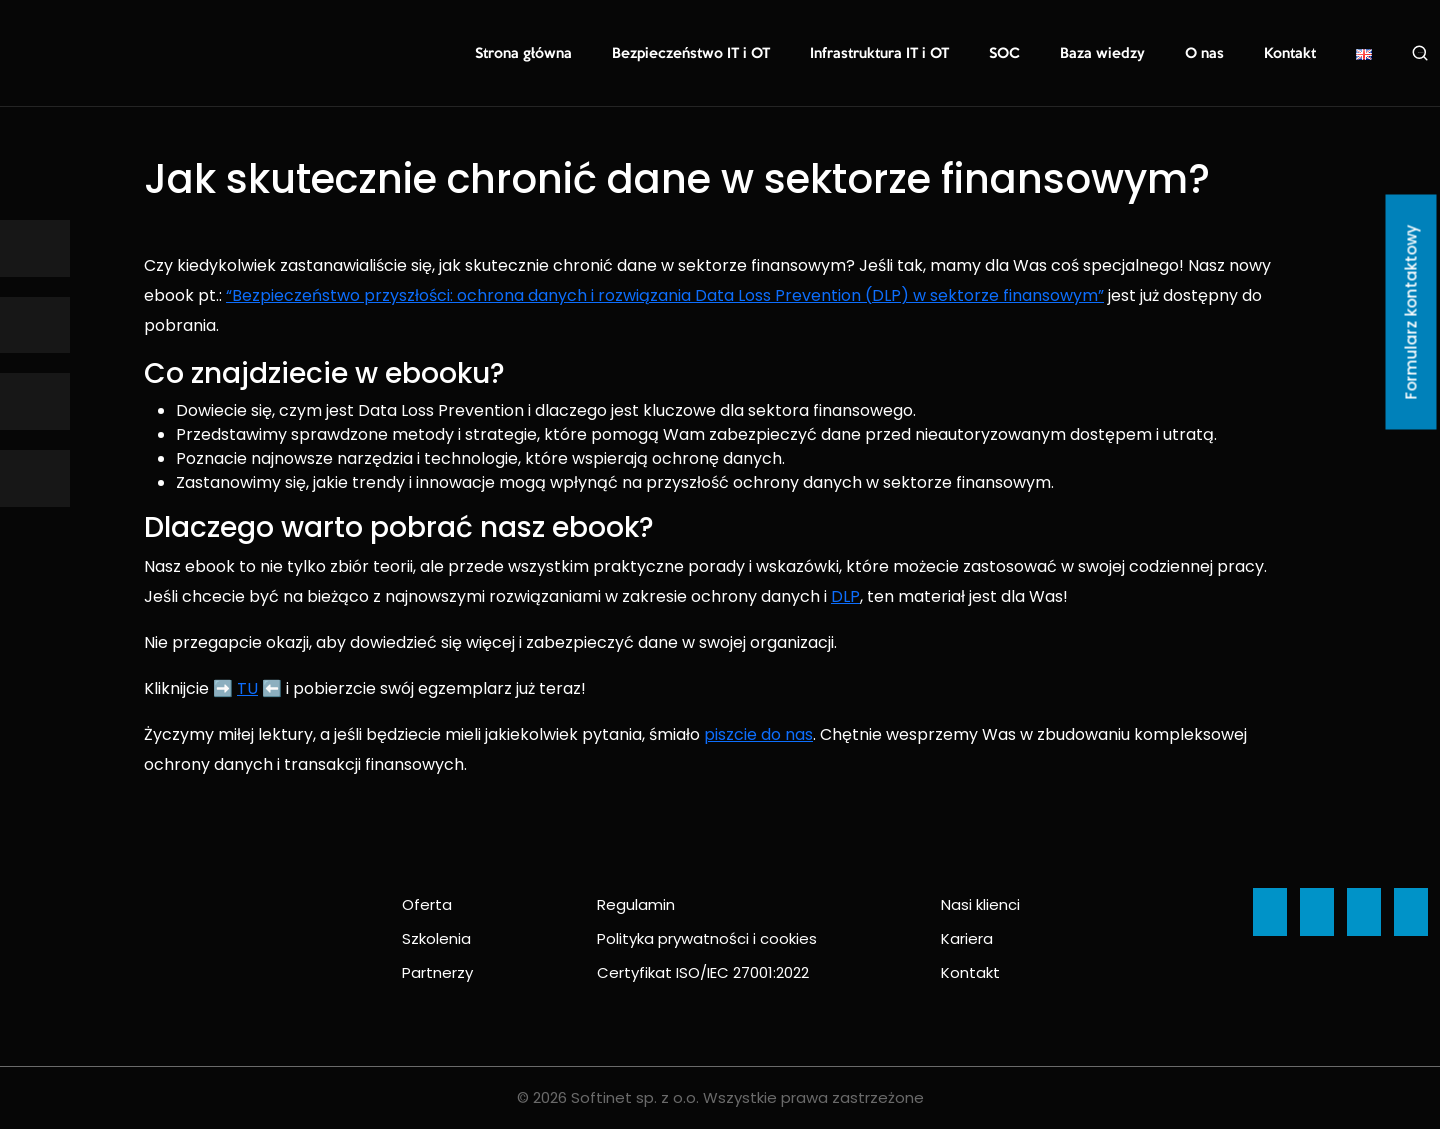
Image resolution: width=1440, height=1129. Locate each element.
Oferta (427, 904)
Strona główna (561, 54)
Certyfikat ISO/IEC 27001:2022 (703, 972)
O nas (1210, 54)
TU (247, 688)
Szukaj (1420, 53)
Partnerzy (437, 972)
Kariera (967, 938)
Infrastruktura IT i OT (900, 54)
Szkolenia (436, 938)
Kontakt (1292, 54)
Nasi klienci (980, 904)
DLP (845, 596)
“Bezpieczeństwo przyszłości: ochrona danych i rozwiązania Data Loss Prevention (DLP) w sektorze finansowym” (665, 295)
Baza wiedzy (1113, 54)
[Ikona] (35, 248)
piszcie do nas (758, 734)
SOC (1020, 54)
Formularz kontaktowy (1411, 312)
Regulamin (636, 904)
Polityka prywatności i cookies (707, 938)
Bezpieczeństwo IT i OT (720, 54)
